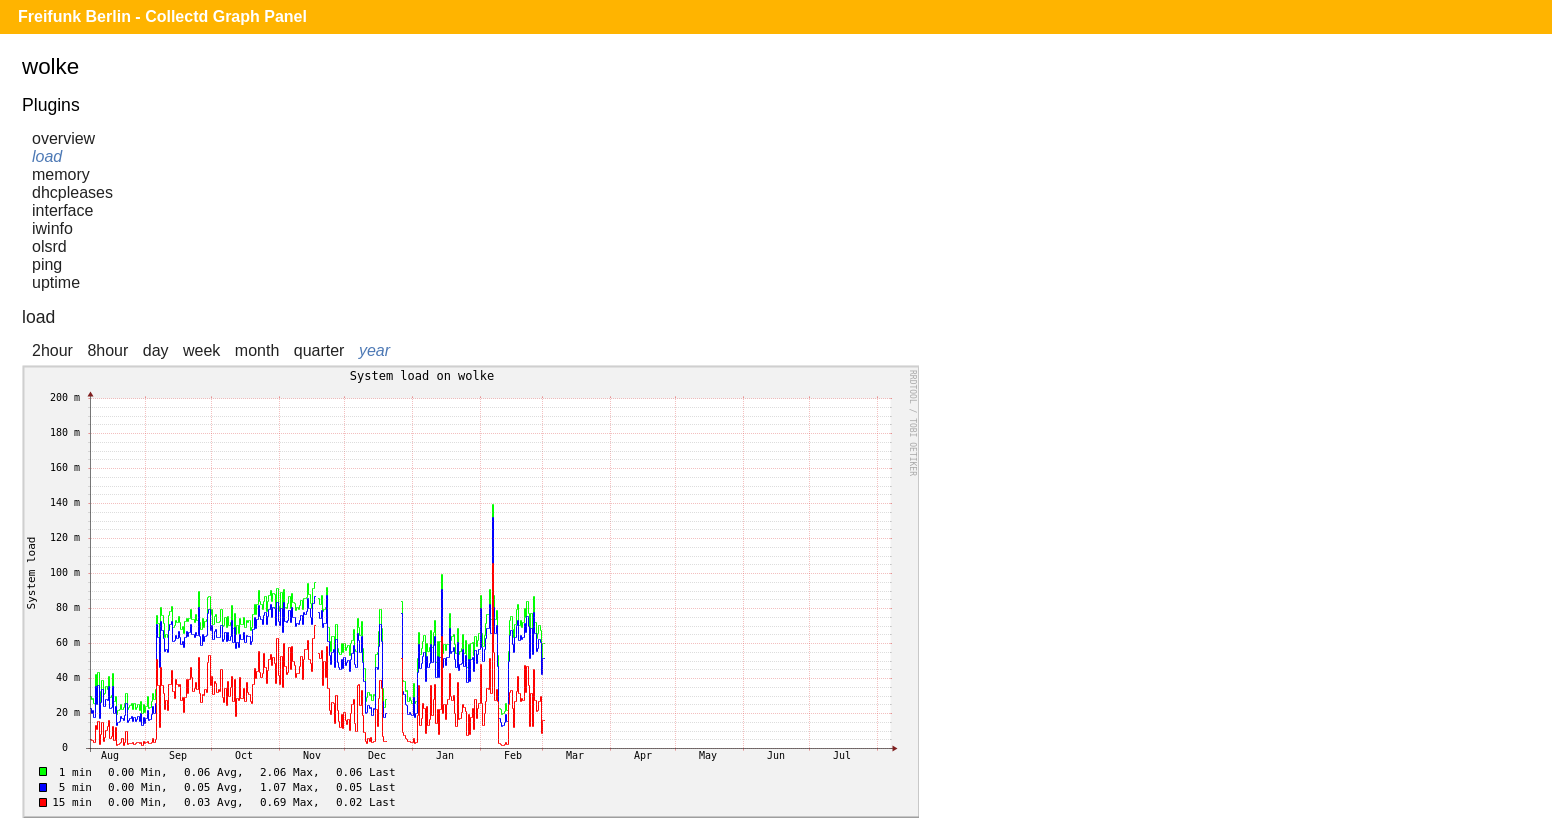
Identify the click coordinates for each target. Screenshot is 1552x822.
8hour (107, 350)
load (47, 156)
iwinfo (52, 228)
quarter (319, 350)
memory (61, 174)
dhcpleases (72, 192)
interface (62, 210)
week (201, 350)
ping (47, 264)
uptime (56, 282)
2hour (52, 350)
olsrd (49, 246)
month (257, 350)
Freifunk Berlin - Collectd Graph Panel (162, 16)
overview (63, 138)
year (374, 350)
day (156, 350)
